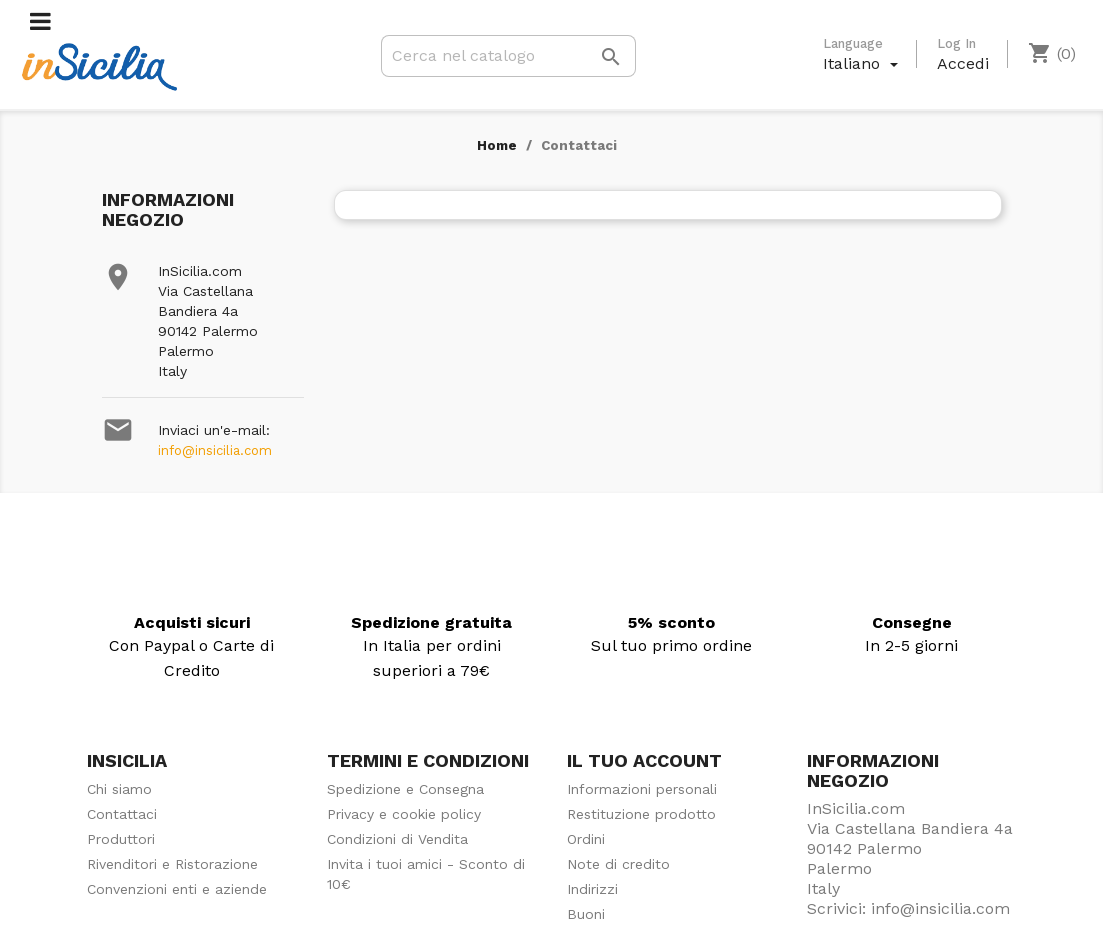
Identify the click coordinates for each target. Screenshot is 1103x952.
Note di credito (618, 864)
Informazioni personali (642, 789)
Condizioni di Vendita (397, 839)
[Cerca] (508, 56)
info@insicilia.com (215, 450)
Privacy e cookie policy (404, 814)
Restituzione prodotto (641, 814)
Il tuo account (644, 760)
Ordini (586, 839)
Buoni (586, 914)
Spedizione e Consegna (405, 789)
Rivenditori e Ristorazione (172, 864)
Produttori (121, 839)
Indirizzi (592, 889)
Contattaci (122, 814)
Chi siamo (119, 789)
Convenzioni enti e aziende (177, 889)
